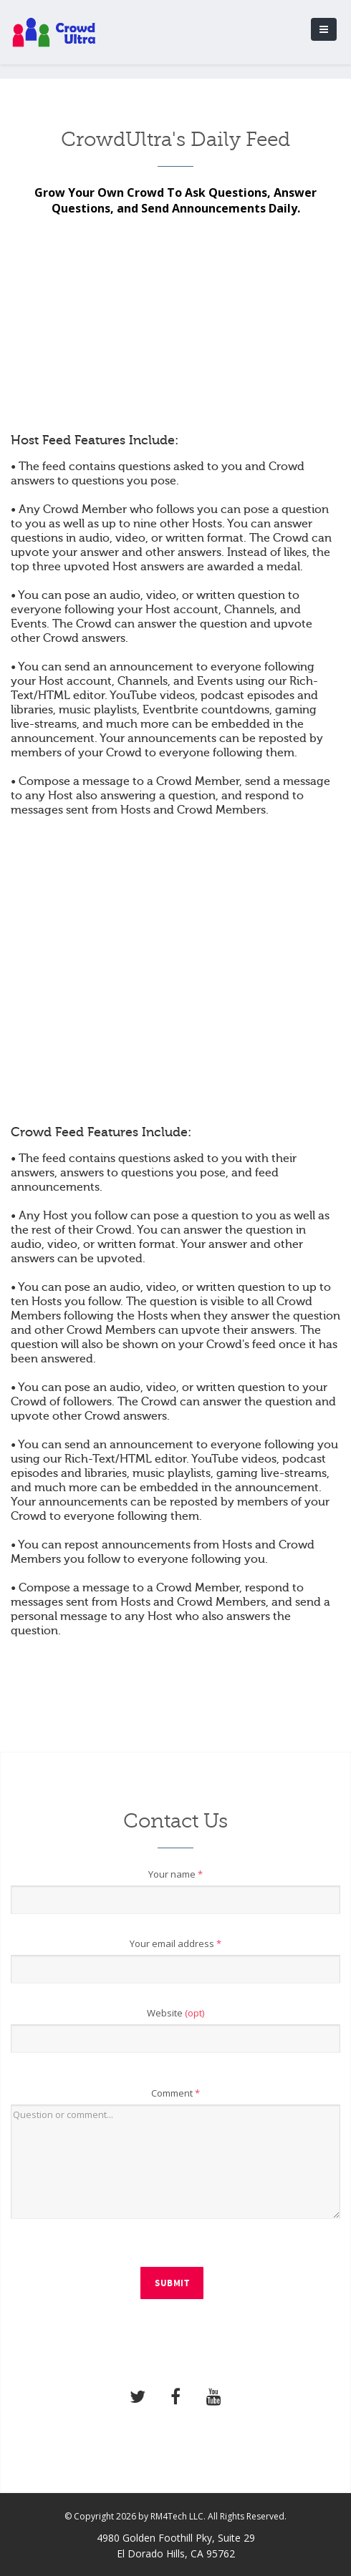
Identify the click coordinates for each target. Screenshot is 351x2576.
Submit (172, 2283)
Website (175, 2012)
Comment (175, 2093)
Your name (175, 1874)
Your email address (175, 1943)
